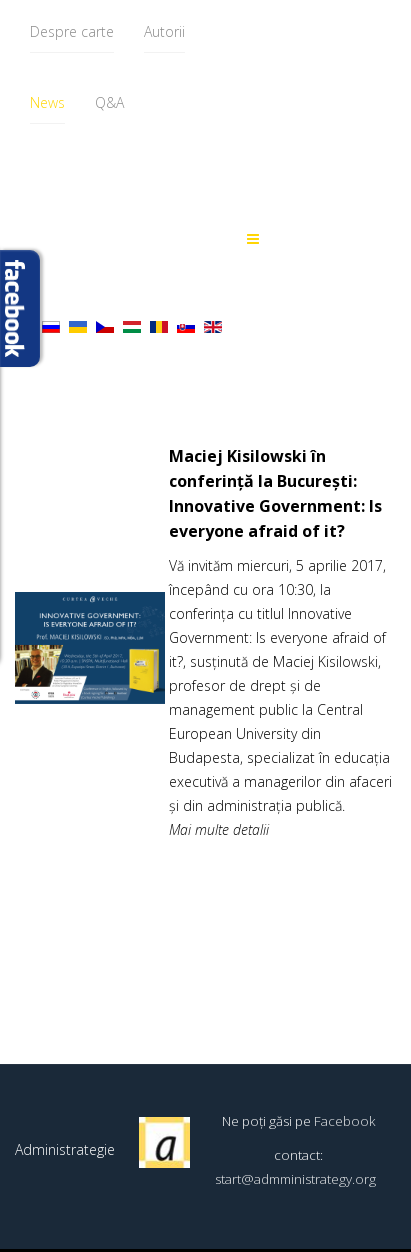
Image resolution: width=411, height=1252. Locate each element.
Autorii (164, 31)
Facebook (345, 1121)
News (47, 102)
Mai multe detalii (219, 829)
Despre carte (72, 31)
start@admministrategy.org (295, 1179)
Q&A (109, 102)
